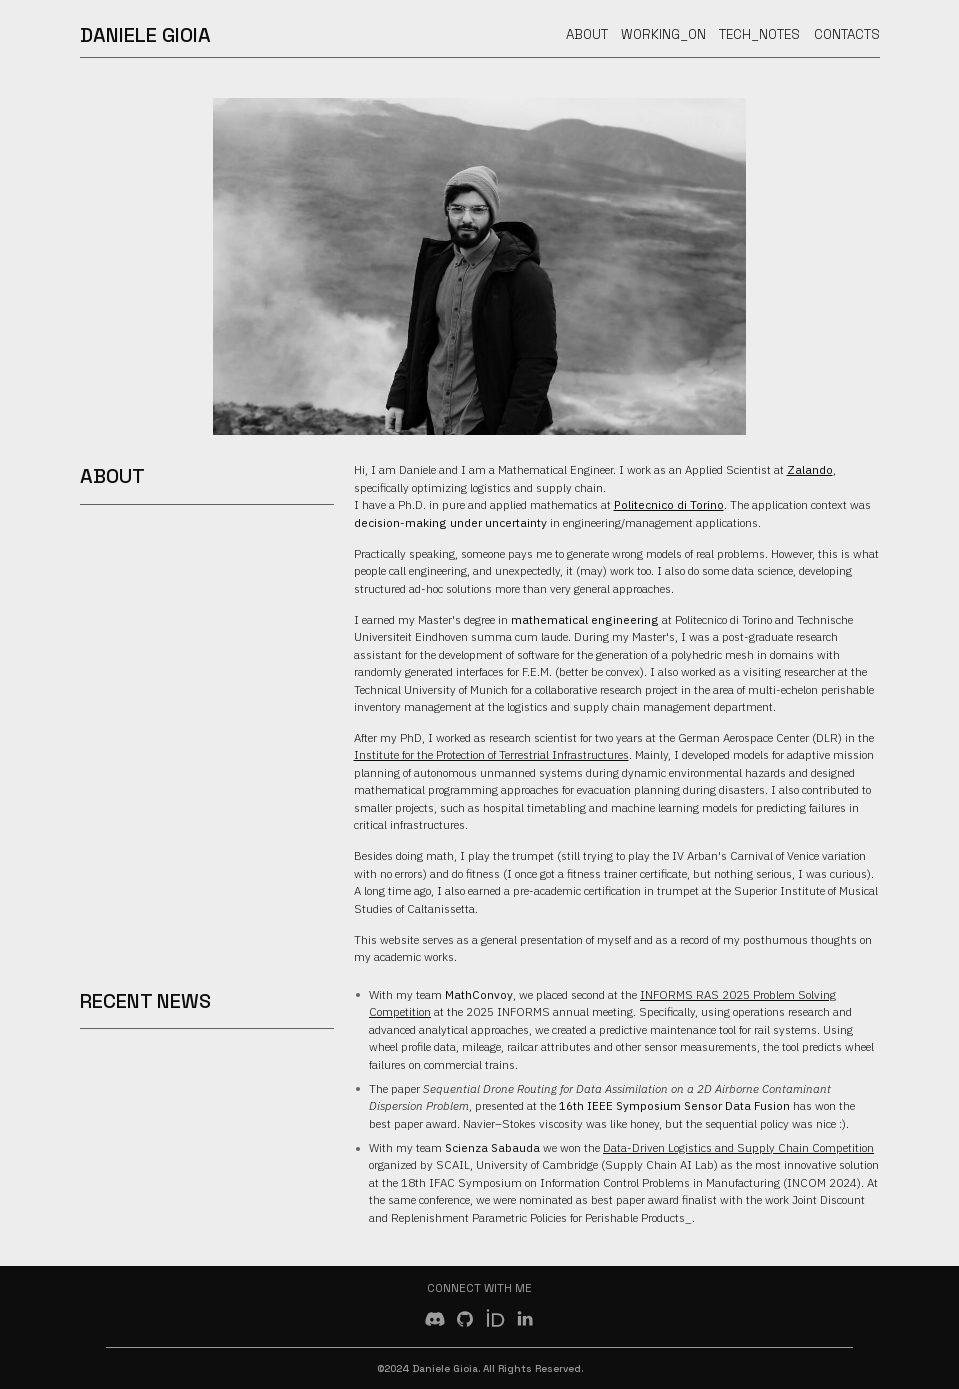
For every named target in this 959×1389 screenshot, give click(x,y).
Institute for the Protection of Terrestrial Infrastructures (491, 754)
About (587, 34)
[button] (435, 1319)
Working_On (663, 34)
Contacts (847, 34)
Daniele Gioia (145, 35)
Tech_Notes (759, 34)
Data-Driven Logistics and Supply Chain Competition (738, 1147)
